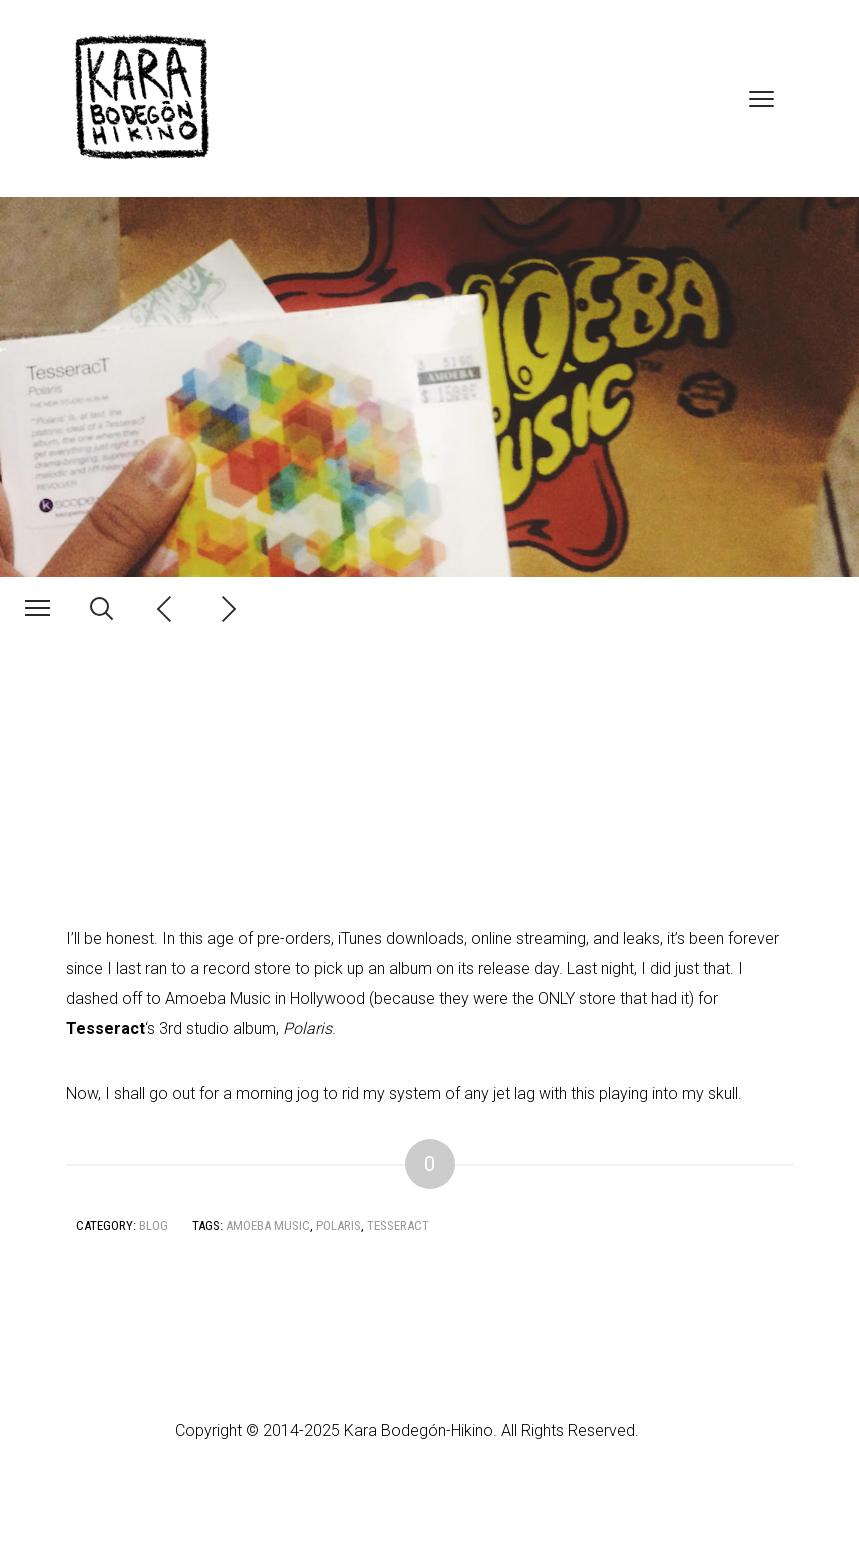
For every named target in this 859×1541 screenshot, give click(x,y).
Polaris (338, 1225)
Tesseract (398, 1225)
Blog (153, 1225)
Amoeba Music (268, 1225)
